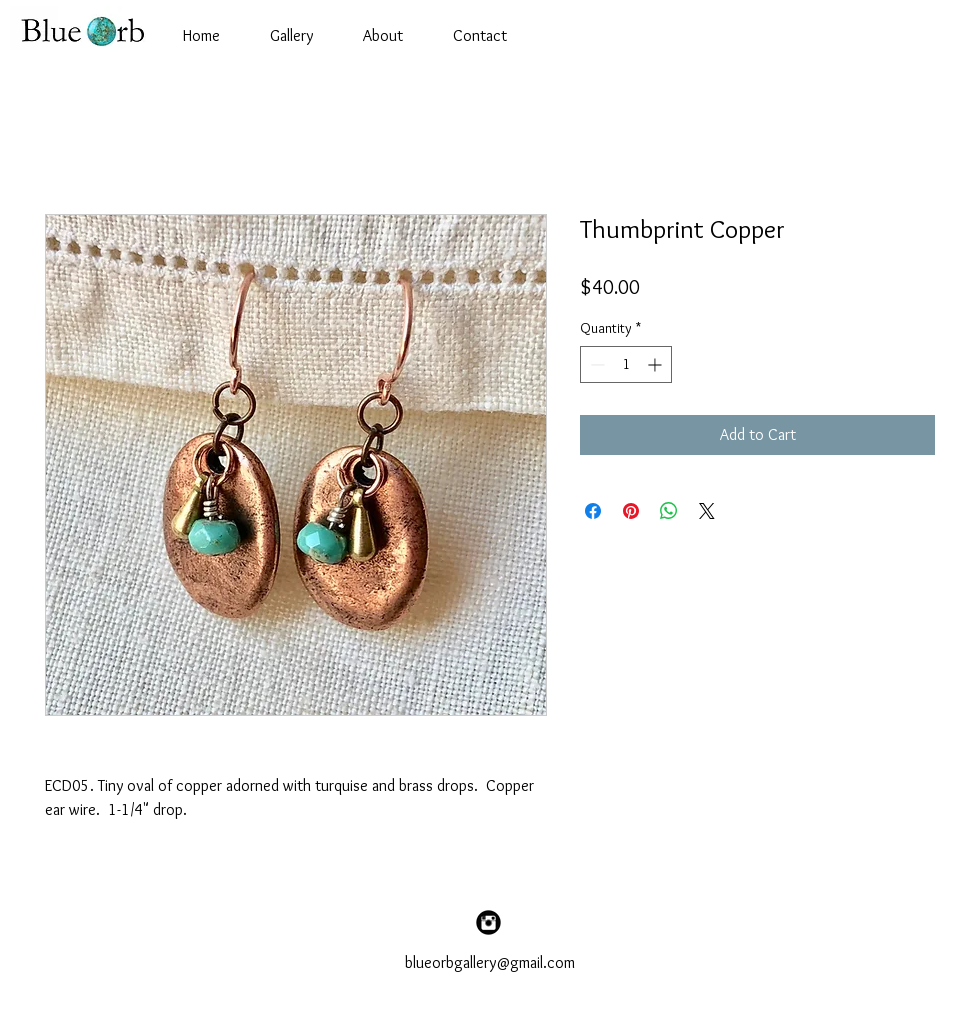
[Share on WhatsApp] (669, 511)
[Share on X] (707, 511)
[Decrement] (595, 364)
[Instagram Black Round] (488, 922)
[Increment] (656, 364)
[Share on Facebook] (593, 511)
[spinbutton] (626, 364)
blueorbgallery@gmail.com (490, 962)
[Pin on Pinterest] (631, 511)
